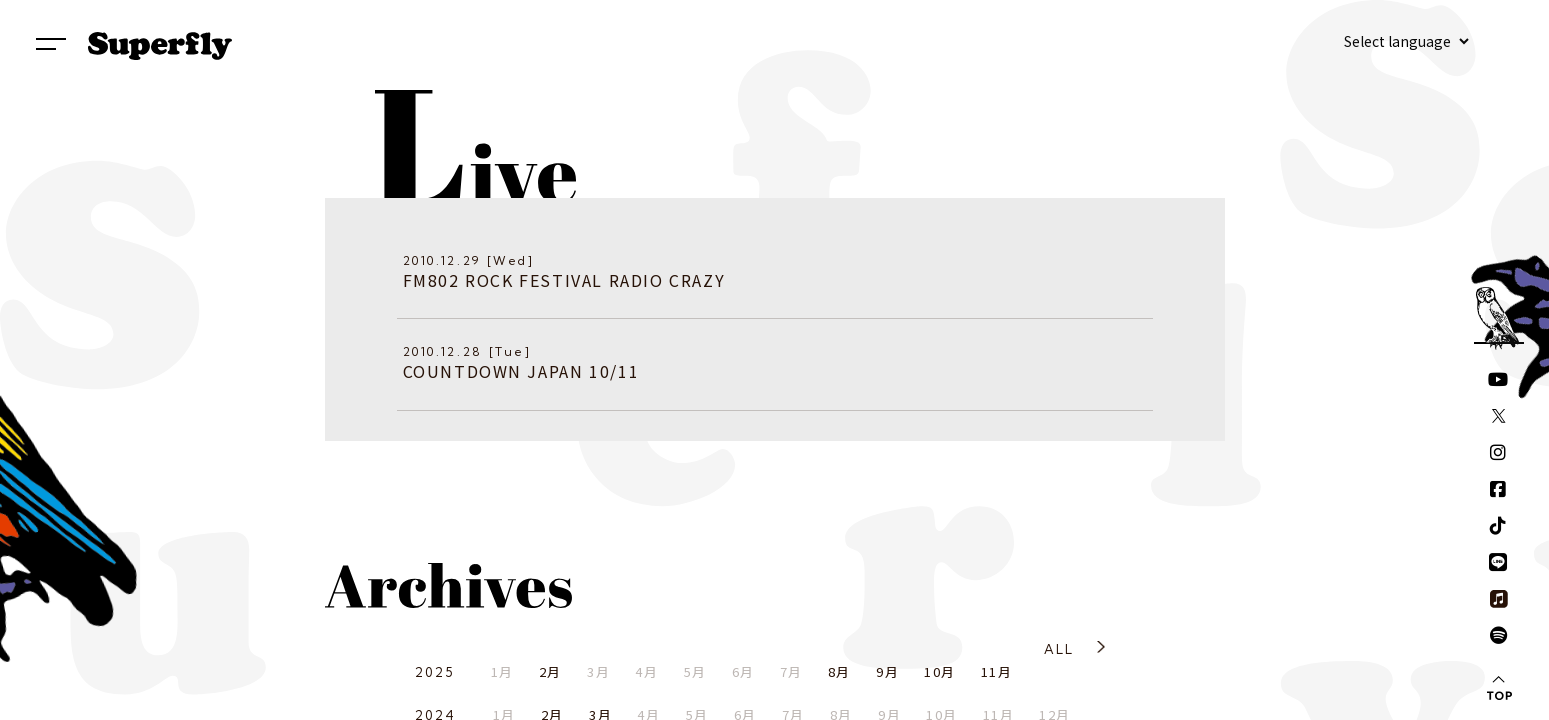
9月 (887, 671)
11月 (996, 671)
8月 (839, 671)
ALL (1059, 649)
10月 (939, 671)
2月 (550, 671)
